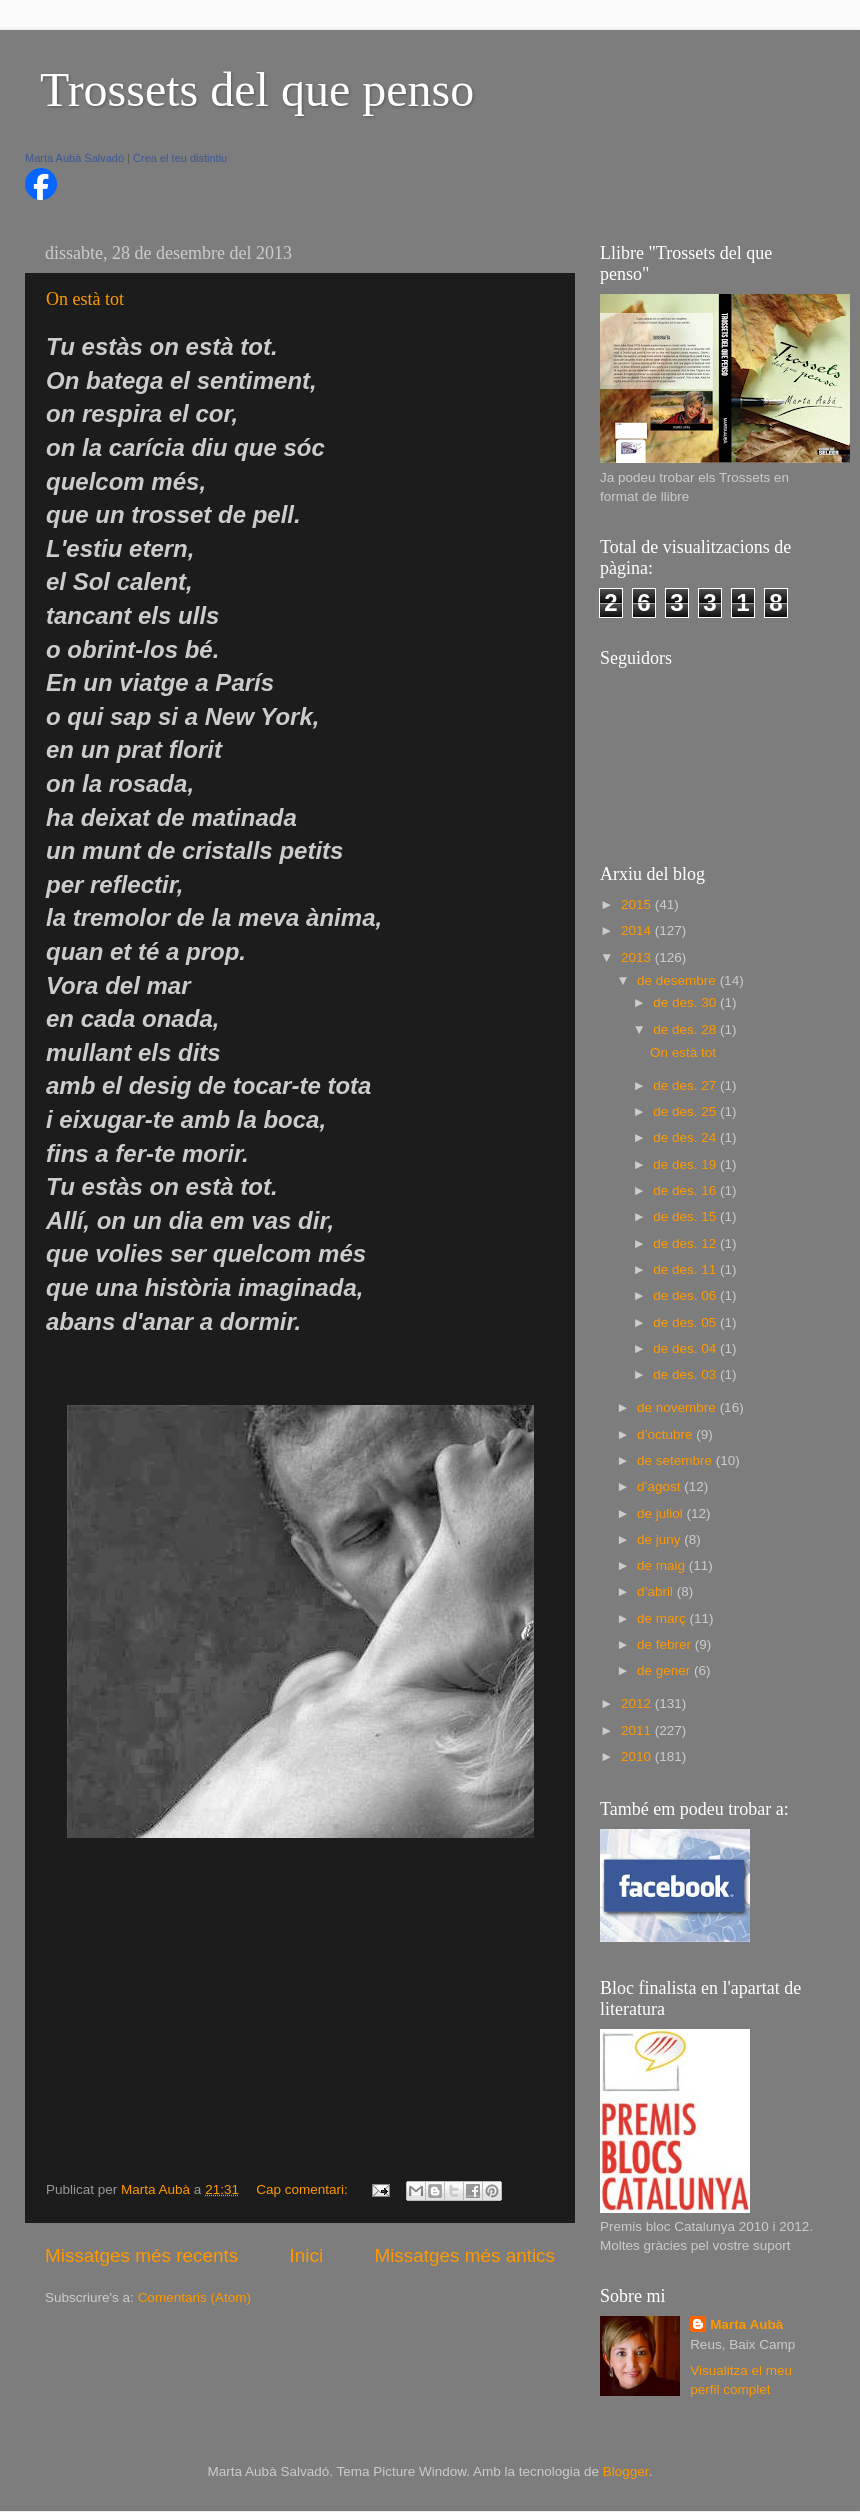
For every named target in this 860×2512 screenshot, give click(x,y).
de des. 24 (686, 1137)
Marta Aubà (746, 2324)
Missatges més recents (141, 2255)
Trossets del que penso (257, 89)
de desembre (678, 980)
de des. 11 (686, 1269)
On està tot (85, 299)
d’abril (657, 1591)
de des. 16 (686, 1190)
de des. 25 (686, 1111)
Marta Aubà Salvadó (74, 158)
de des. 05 (686, 1322)
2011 (638, 1730)
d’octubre (666, 1434)
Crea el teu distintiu (180, 158)
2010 (638, 1756)
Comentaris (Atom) (194, 2297)
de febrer (666, 1644)
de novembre (678, 1407)
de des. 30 (686, 1002)
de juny (660, 1539)
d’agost (660, 1486)
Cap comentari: (303, 2189)
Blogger (626, 2471)
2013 (638, 957)
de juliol (662, 1513)
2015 (638, 904)
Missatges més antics (464, 2255)
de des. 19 (686, 1164)
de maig (663, 1565)
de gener (665, 1670)
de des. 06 (686, 1295)
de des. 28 (686, 1029)
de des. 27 (686, 1085)
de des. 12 (686, 1243)
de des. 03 (686, 1374)
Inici (307, 2255)
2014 (638, 930)
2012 (638, 1703)
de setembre (676, 1460)
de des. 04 (686, 1348)
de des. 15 (686, 1216)
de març (663, 1618)
